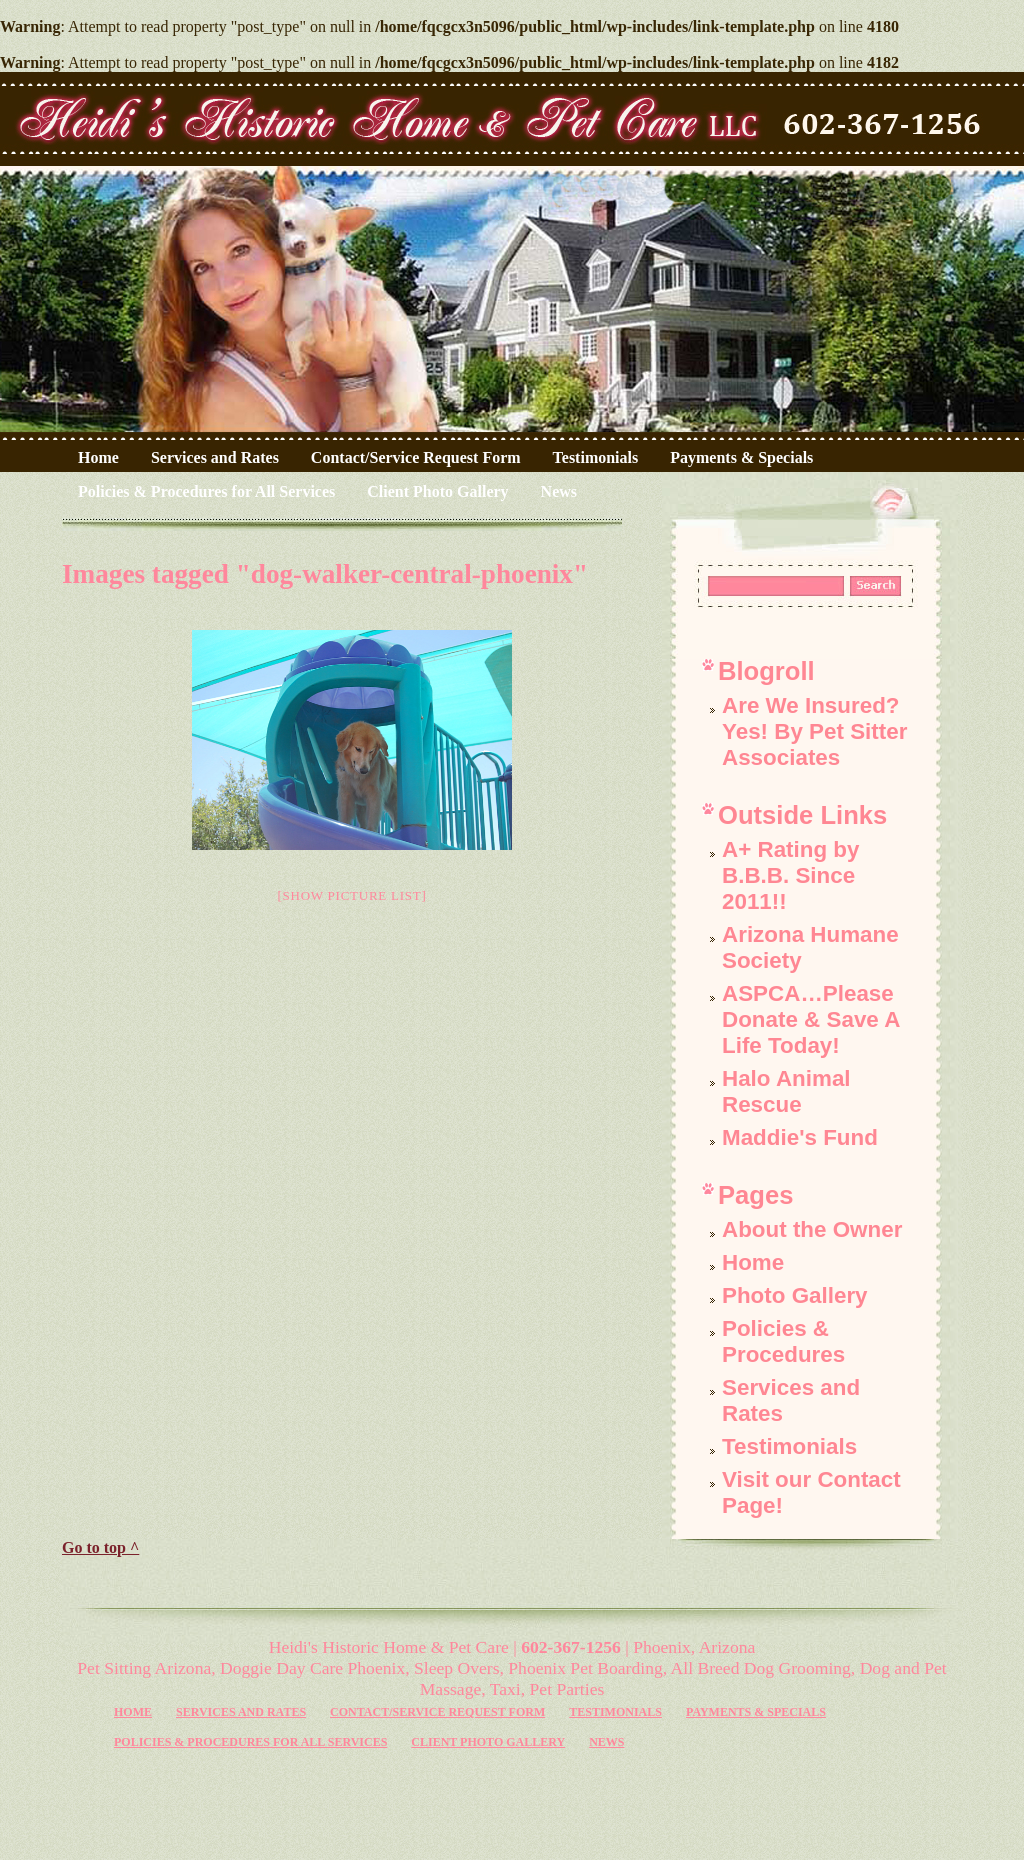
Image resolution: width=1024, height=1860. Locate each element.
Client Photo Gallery (437, 491)
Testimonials (596, 457)
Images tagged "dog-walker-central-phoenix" (325, 574)
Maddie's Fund (800, 1137)
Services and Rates (215, 457)
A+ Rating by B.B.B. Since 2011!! (790, 875)
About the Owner (812, 1229)
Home (98, 457)
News (559, 491)
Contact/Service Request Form (416, 457)
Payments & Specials (741, 457)
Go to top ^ (100, 1547)
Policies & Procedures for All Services (206, 491)
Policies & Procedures (783, 1341)
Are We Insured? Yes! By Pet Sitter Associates (814, 731)
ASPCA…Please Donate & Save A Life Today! (811, 1019)
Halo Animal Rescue (786, 1091)
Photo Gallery (795, 1295)
